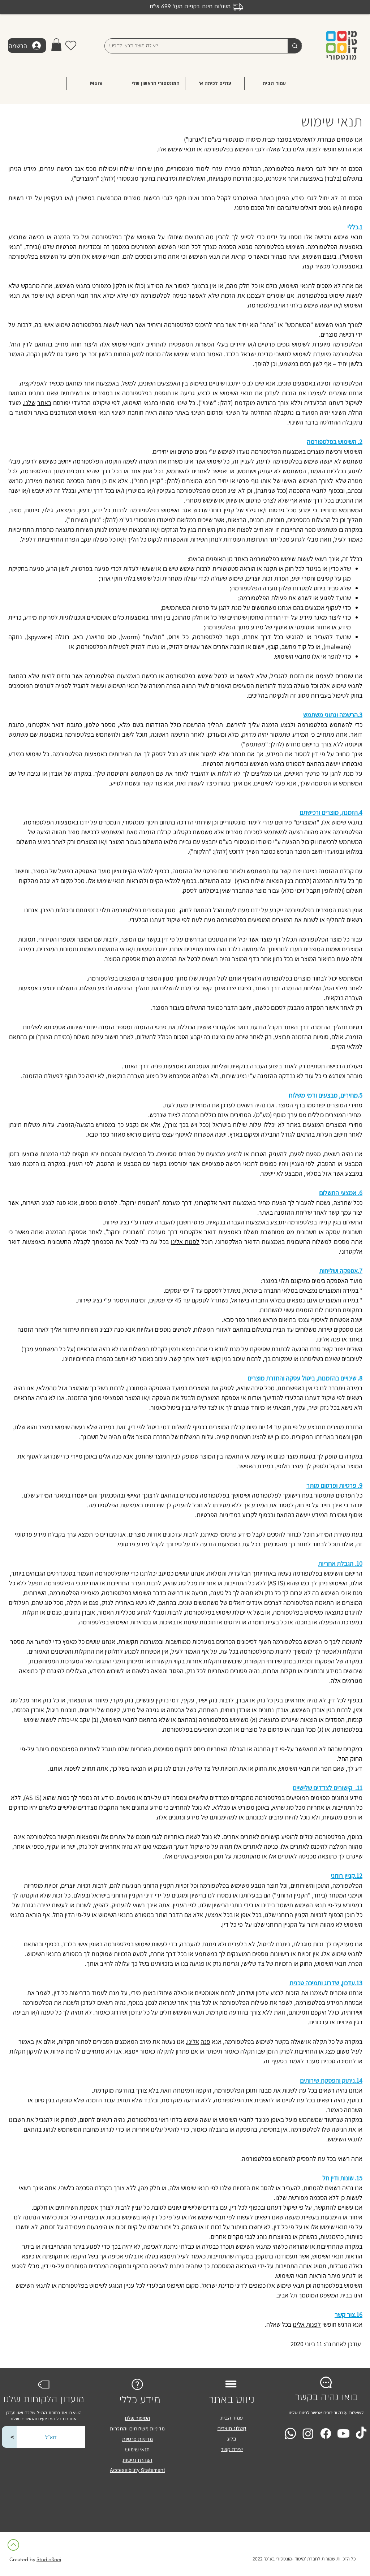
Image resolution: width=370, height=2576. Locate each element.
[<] (12, 2437)
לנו (195, 1544)
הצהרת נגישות (137, 2460)
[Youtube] (343, 2433)
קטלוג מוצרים (231, 2428)
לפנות (192, 1241)
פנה (335, 1339)
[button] (56, 44)
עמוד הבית (231, 2418)
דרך (144, 1066)
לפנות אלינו (307, 149)
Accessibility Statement (137, 2470)
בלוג (231, 2438)
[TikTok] (361, 2433)
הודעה (208, 1544)
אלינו (177, 1241)
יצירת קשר (232, 2449)
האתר (130, 1066)
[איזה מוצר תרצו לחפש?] (190, 46)
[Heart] (71, 45)
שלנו (29, 403)
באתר (44, 403)
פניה (156, 1066)
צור (158, 783)
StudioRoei (48, 2559)
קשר (147, 783)
